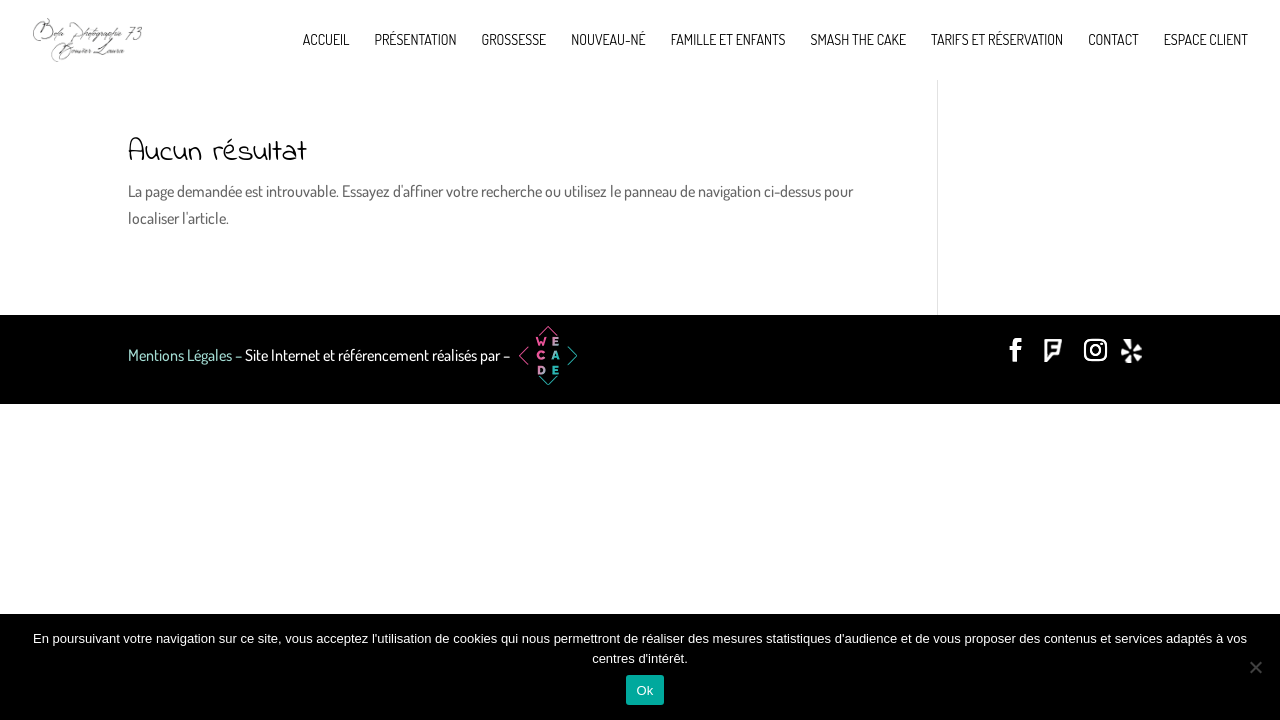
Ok (644, 690)
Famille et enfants (728, 40)
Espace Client (1206, 40)
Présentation (416, 40)
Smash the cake (858, 40)
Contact (1113, 40)
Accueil (326, 40)
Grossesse (514, 40)
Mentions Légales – (186, 355)
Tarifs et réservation (997, 40)
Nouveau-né (608, 40)
